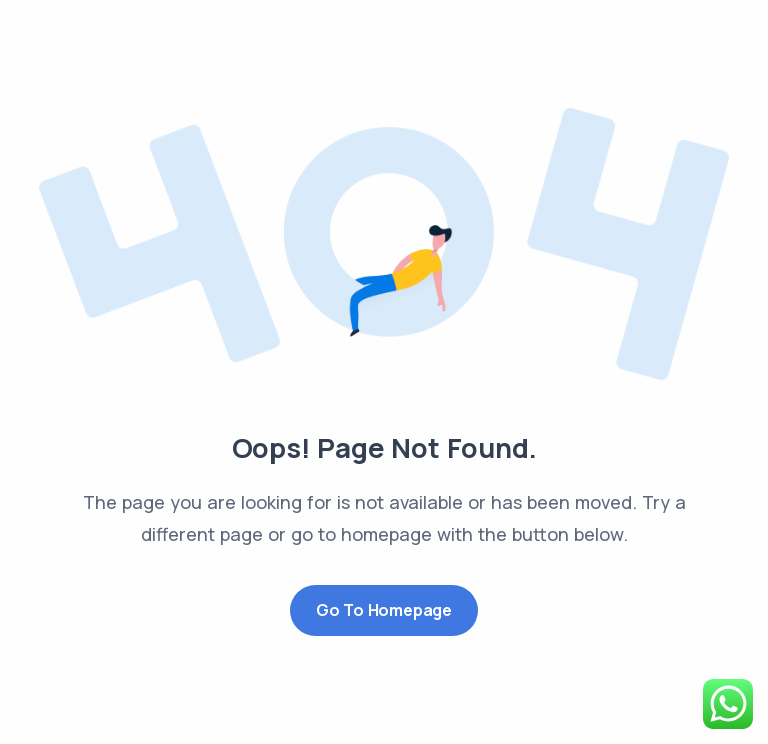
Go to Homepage (384, 610)
